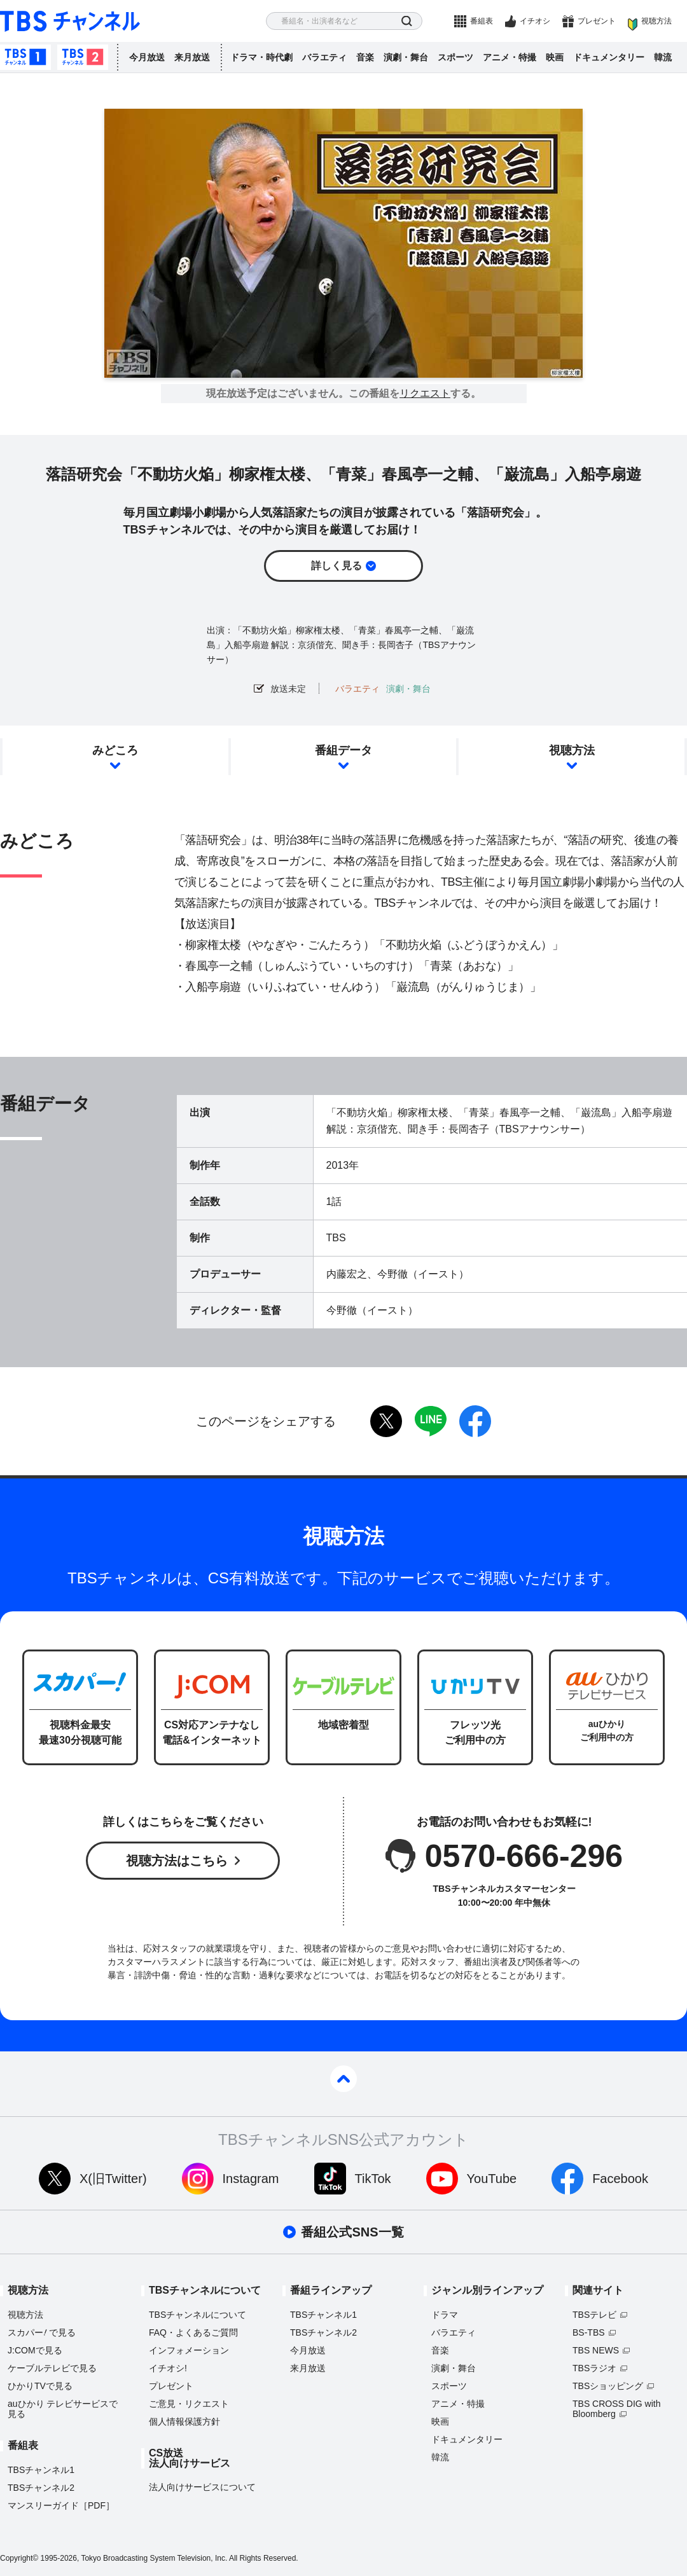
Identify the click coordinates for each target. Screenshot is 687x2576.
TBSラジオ (594, 2368)
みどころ (115, 750)
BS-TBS (588, 2332)
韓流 (663, 57)
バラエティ (324, 57)
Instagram (251, 2179)
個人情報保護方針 (184, 2421)
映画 (555, 57)
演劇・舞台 (406, 57)
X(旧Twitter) (113, 2179)
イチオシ (535, 21)
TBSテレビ (594, 2315)
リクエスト (424, 394)
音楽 (365, 57)
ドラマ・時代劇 (261, 57)
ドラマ (444, 2315)
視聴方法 (656, 21)
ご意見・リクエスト (189, 2404)
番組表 (481, 21)
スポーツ (455, 57)
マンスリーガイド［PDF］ (61, 2505)
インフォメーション (189, 2350)
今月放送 (147, 57)
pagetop (343, 2078)
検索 (406, 21)
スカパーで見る (42, 2332)
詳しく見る (336, 565)
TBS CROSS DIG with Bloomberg (616, 2409)
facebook (475, 1421)
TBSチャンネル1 (25, 57)
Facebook (620, 2179)
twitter (386, 1421)
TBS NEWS (595, 2350)
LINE (431, 1421)
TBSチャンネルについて (197, 2315)
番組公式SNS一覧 (352, 2232)
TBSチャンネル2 (82, 57)
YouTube (492, 2179)
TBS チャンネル (70, 21)
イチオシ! (168, 2368)
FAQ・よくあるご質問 (193, 2332)
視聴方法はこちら (177, 1861)
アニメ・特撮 (509, 57)
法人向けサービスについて (202, 2487)
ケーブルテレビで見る (52, 2368)
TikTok (373, 2179)
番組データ (343, 750)
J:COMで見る (35, 2350)
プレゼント (597, 21)
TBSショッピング (607, 2386)
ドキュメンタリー (608, 57)
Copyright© (19, 2558)
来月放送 (192, 57)
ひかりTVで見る (40, 2386)
